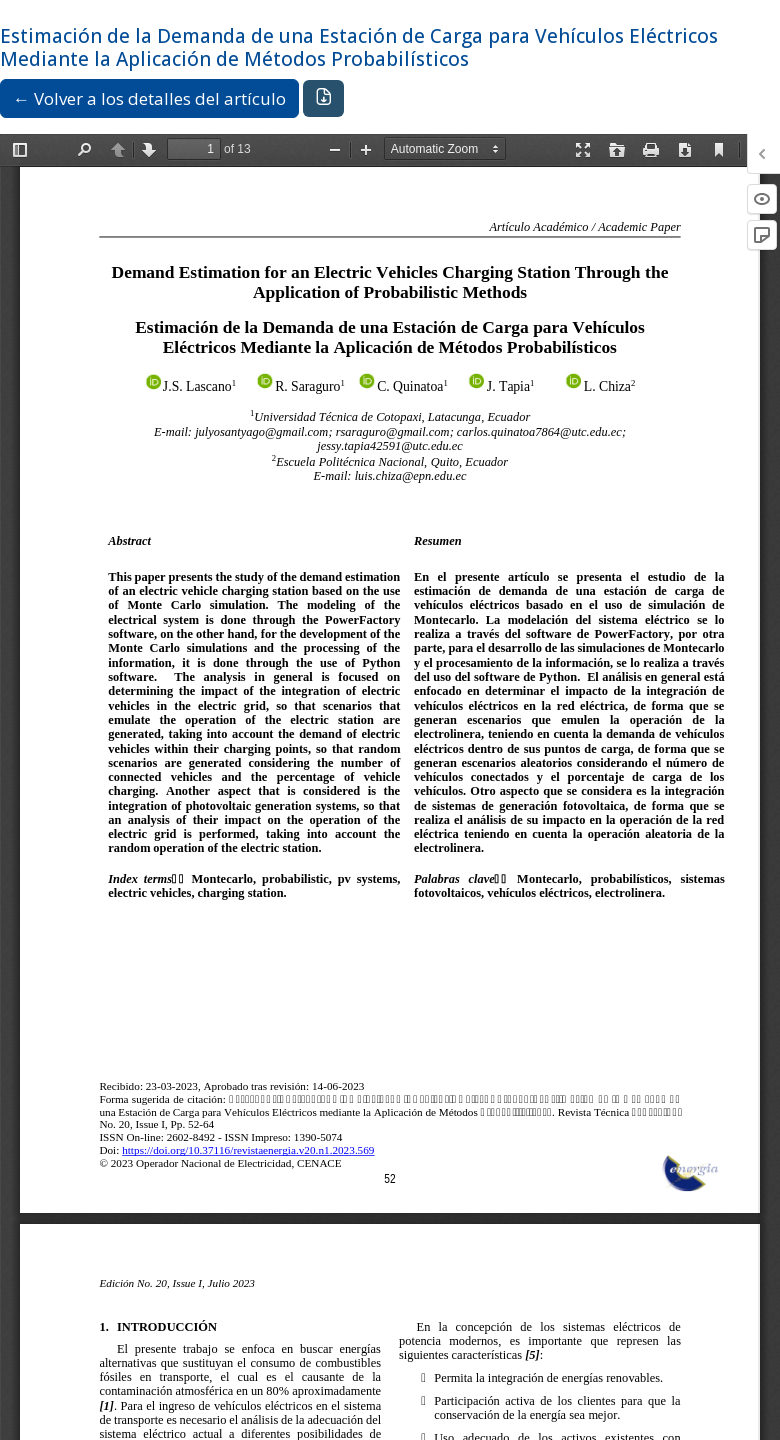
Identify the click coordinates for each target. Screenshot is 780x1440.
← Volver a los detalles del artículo (149, 98)
